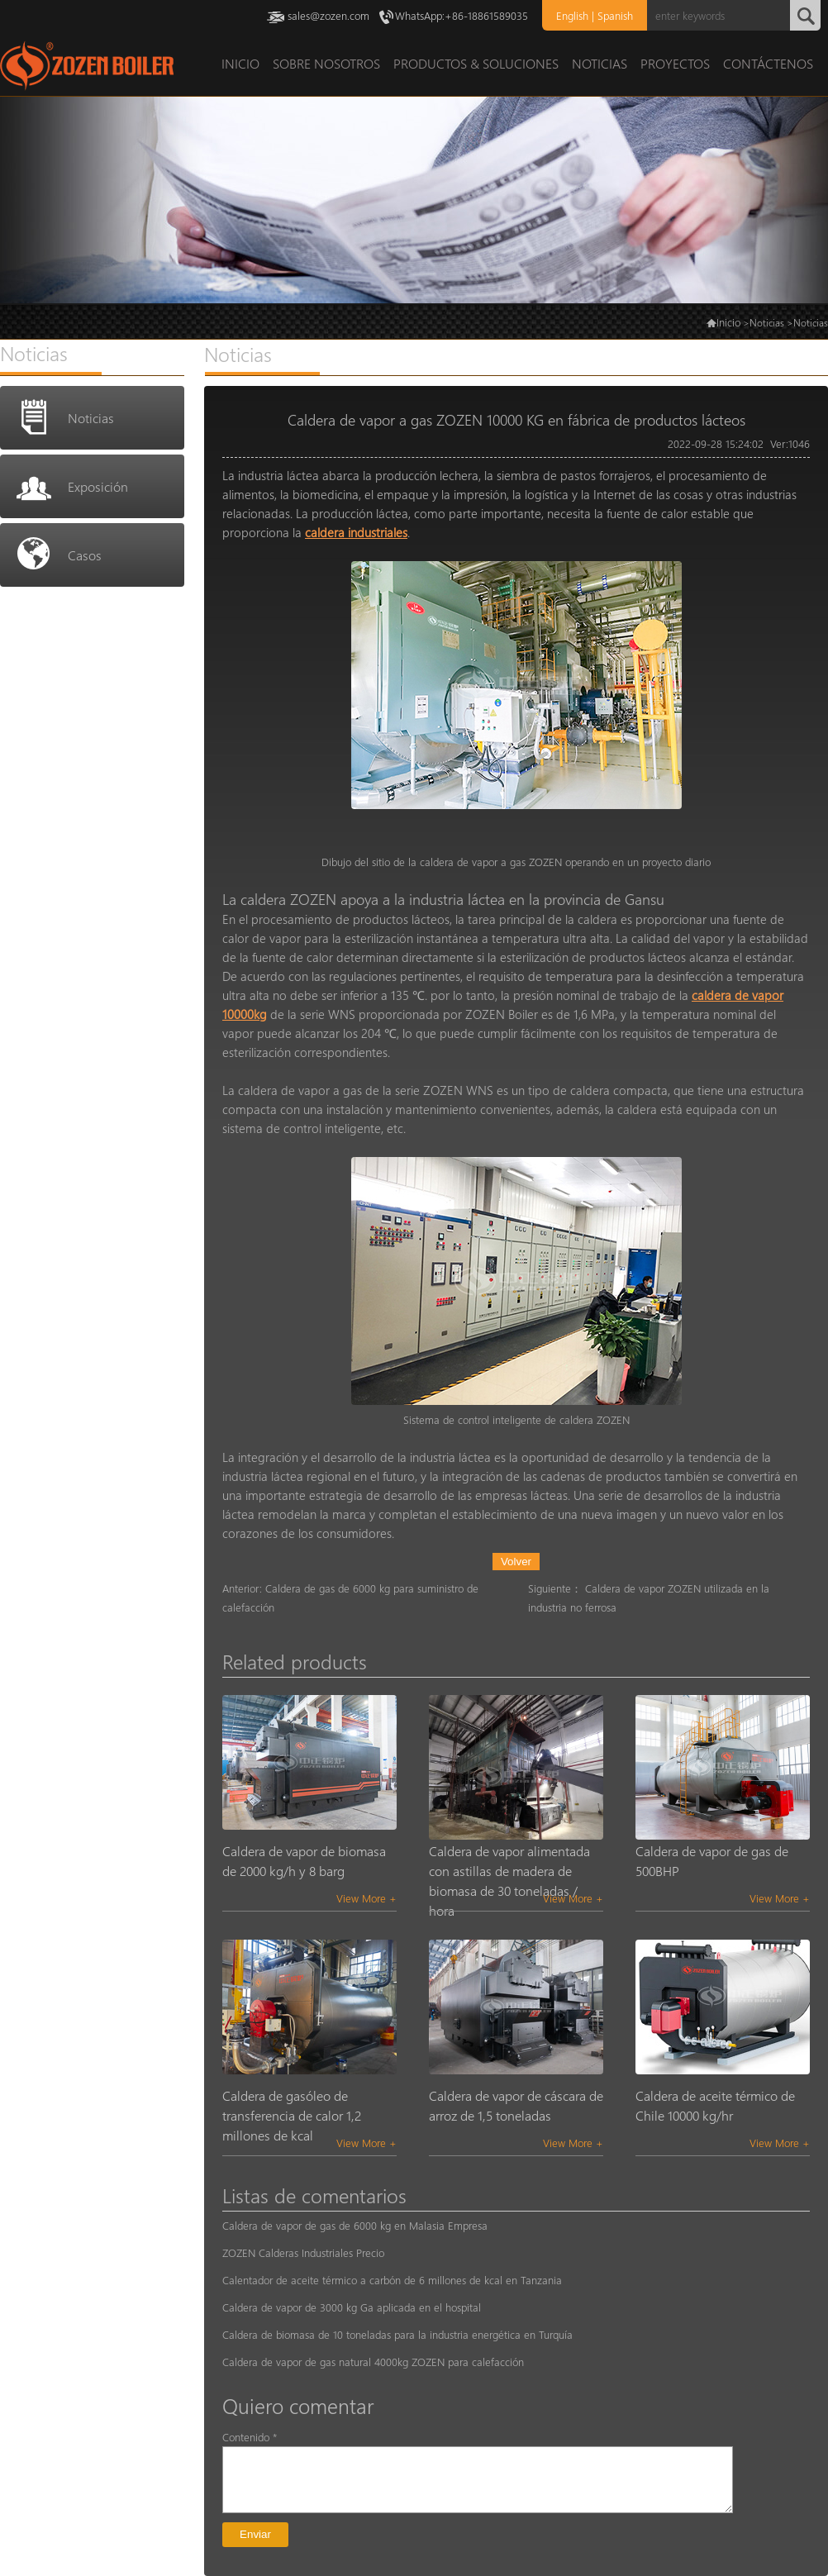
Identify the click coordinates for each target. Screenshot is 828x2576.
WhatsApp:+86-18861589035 (461, 15)
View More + (366, 1898)
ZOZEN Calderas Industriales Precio (303, 2252)
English (572, 15)
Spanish (615, 15)
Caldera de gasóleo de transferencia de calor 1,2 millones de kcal (291, 2115)
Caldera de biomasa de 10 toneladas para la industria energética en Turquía (397, 2334)
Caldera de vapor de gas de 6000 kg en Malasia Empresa (355, 2225)
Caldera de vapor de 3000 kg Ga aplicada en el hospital (351, 2307)
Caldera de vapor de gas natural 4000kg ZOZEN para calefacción (373, 2362)
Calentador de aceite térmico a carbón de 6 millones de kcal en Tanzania (392, 2280)
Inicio (728, 322)
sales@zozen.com (328, 15)
